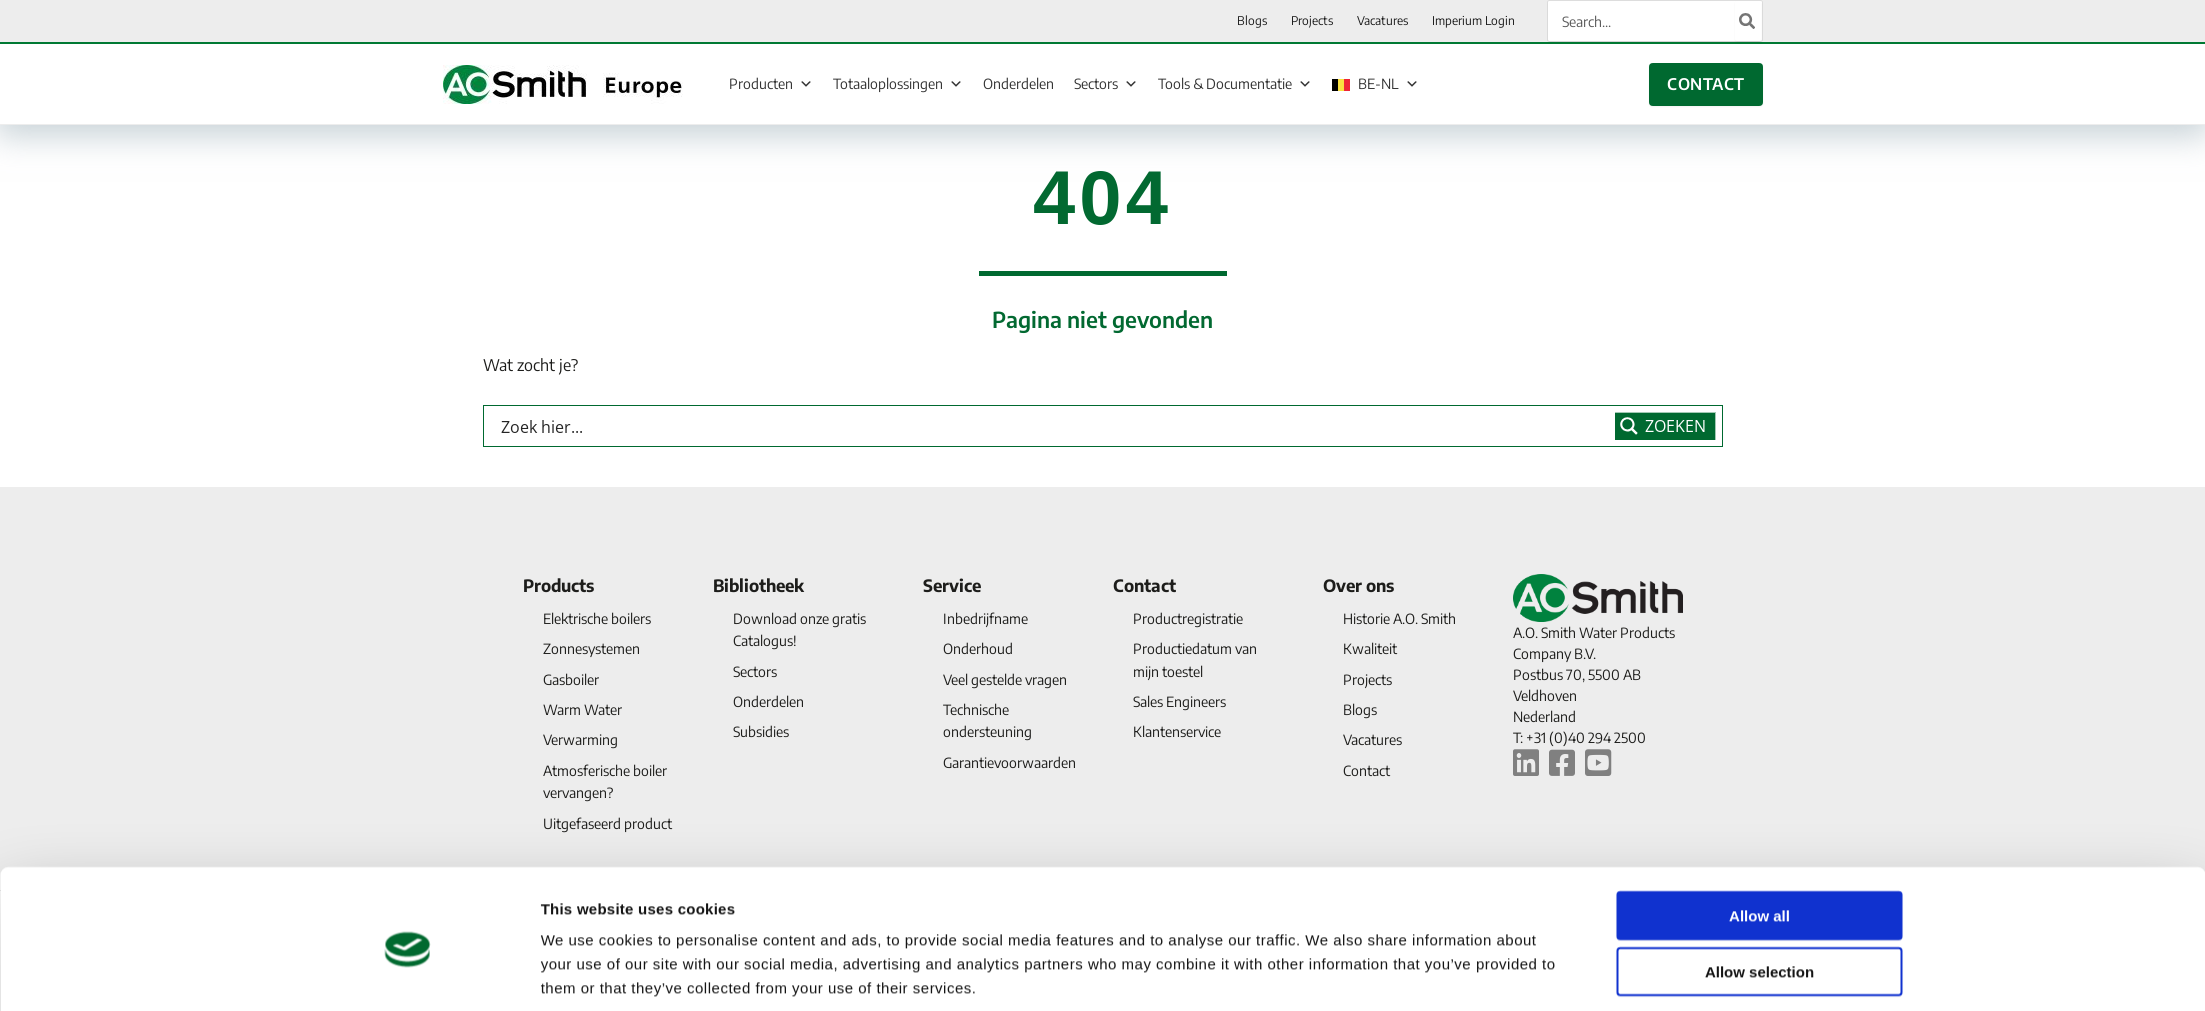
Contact (1144, 585)
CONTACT (1705, 84)
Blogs (1360, 709)
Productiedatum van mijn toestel (1195, 659)
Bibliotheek (758, 585)
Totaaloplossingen (898, 83)
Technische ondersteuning (987, 720)
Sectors (1106, 83)
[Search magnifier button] (1665, 426)
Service (952, 585)
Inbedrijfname (985, 618)
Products (558, 585)
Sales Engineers (1179, 701)
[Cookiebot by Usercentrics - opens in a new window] (407, 972)
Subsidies (761, 731)
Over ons (1358, 585)
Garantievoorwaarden (1009, 762)
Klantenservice (1177, 731)
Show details (1327, 971)
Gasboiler (571, 679)
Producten (771, 83)
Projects (1367, 679)
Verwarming (580, 739)
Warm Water (582, 709)
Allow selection (1759, 891)
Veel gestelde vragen (1005, 679)
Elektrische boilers (597, 618)
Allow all (1759, 834)
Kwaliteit (1370, 648)
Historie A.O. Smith (1399, 618)
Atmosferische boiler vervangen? (605, 781)
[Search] (1748, 21)
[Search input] (1053, 426)
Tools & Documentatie (1235, 83)
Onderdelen (1018, 83)
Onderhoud (978, 648)
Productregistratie (1188, 618)
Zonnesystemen (591, 648)
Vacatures (1372, 739)
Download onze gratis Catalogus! (799, 629)
